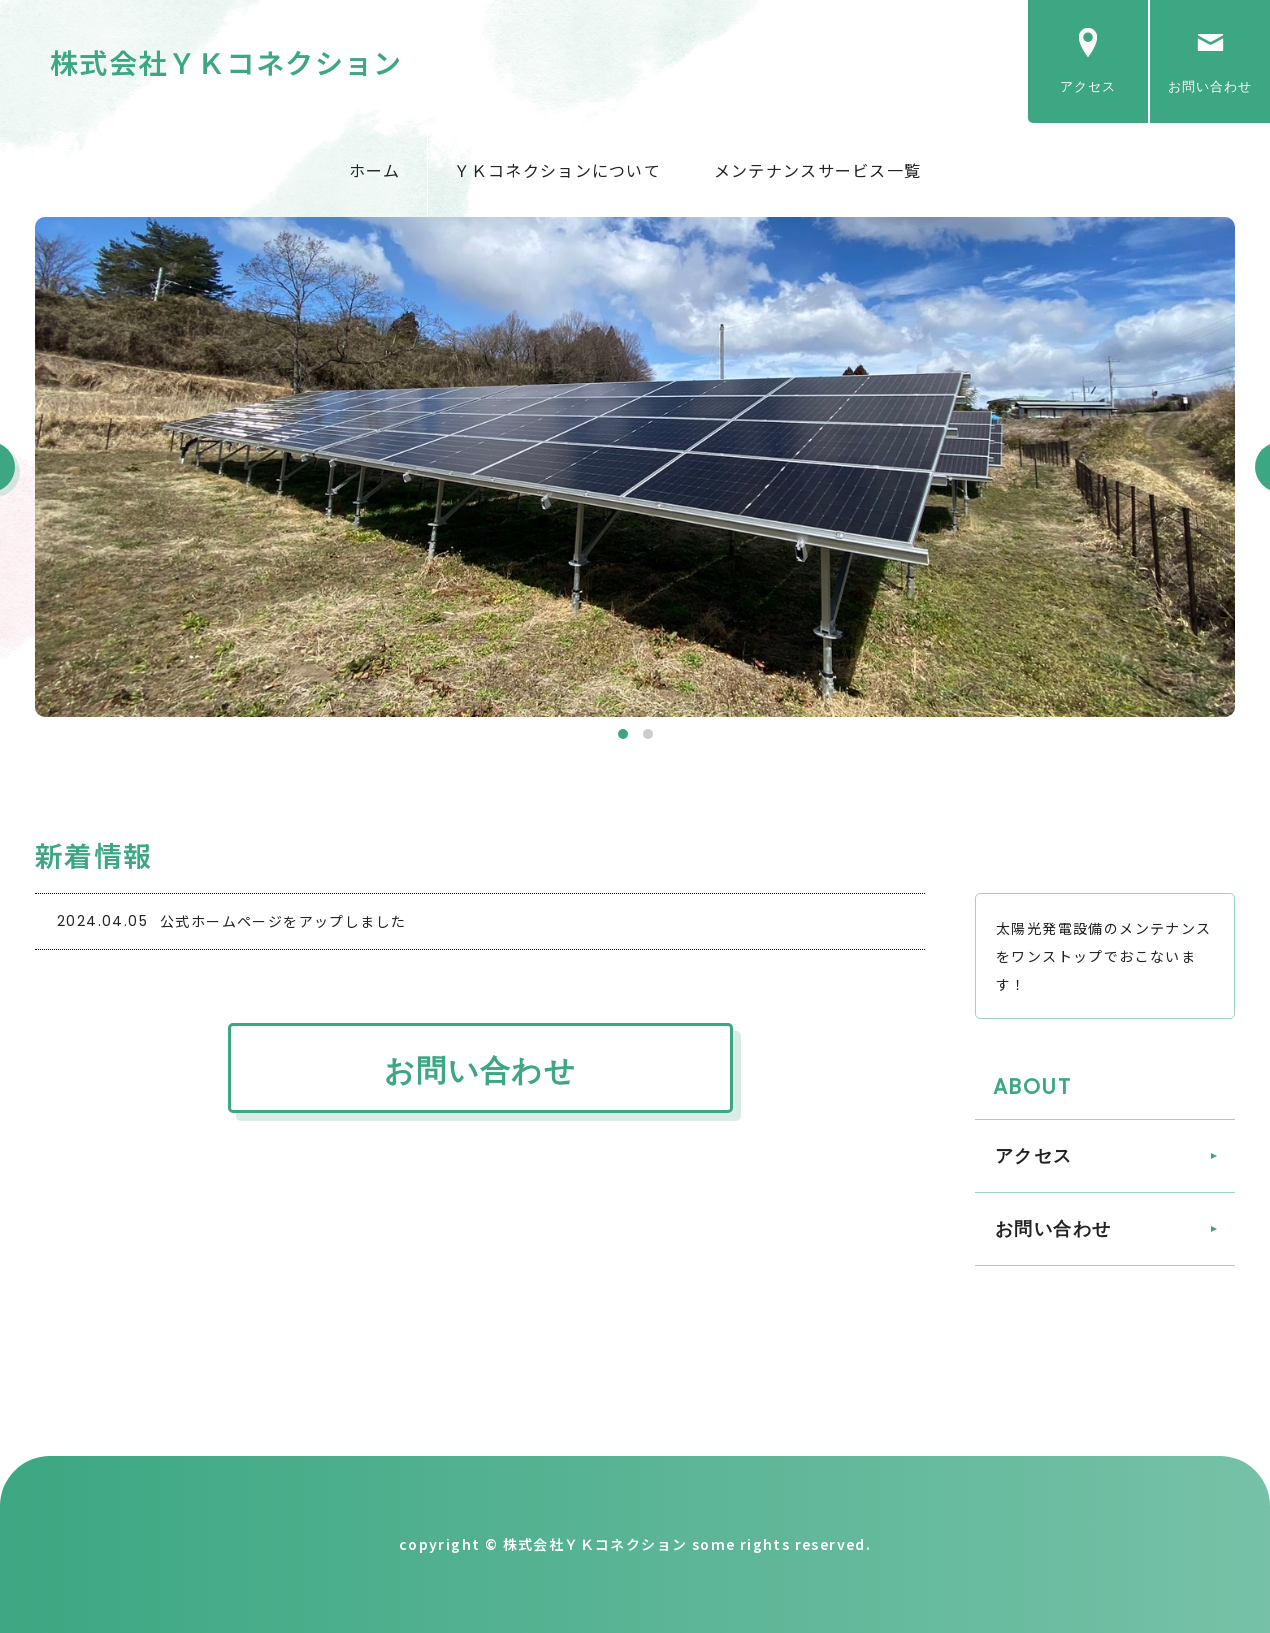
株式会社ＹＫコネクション (226, 62)
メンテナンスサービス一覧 (817, 170)
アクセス (1088, 86)
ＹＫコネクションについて (557, 170)
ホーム (375, 170)
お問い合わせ (1210, 86)
